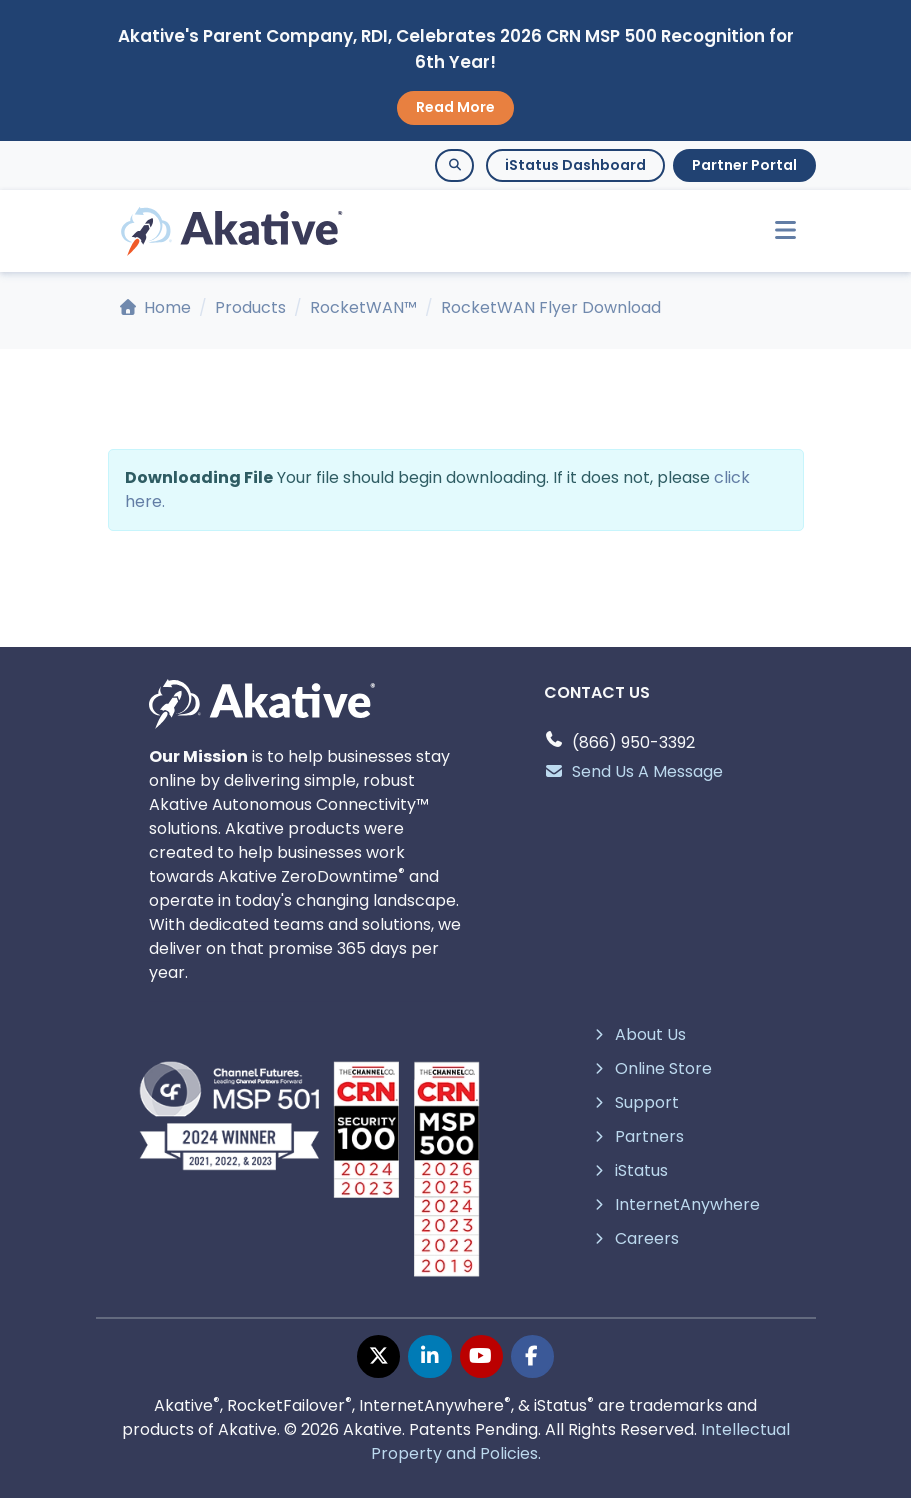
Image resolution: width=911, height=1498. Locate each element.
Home (155, 307)
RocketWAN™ (363, 307)
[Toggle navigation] (777, 231)
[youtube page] (481, 1356)
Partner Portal (744, 165)
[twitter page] (378, 1356)
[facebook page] (532, 1356)
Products (250, 307)
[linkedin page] (429, 1356)
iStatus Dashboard (575, 165)
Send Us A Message (633, 771)
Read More (455, 107)
